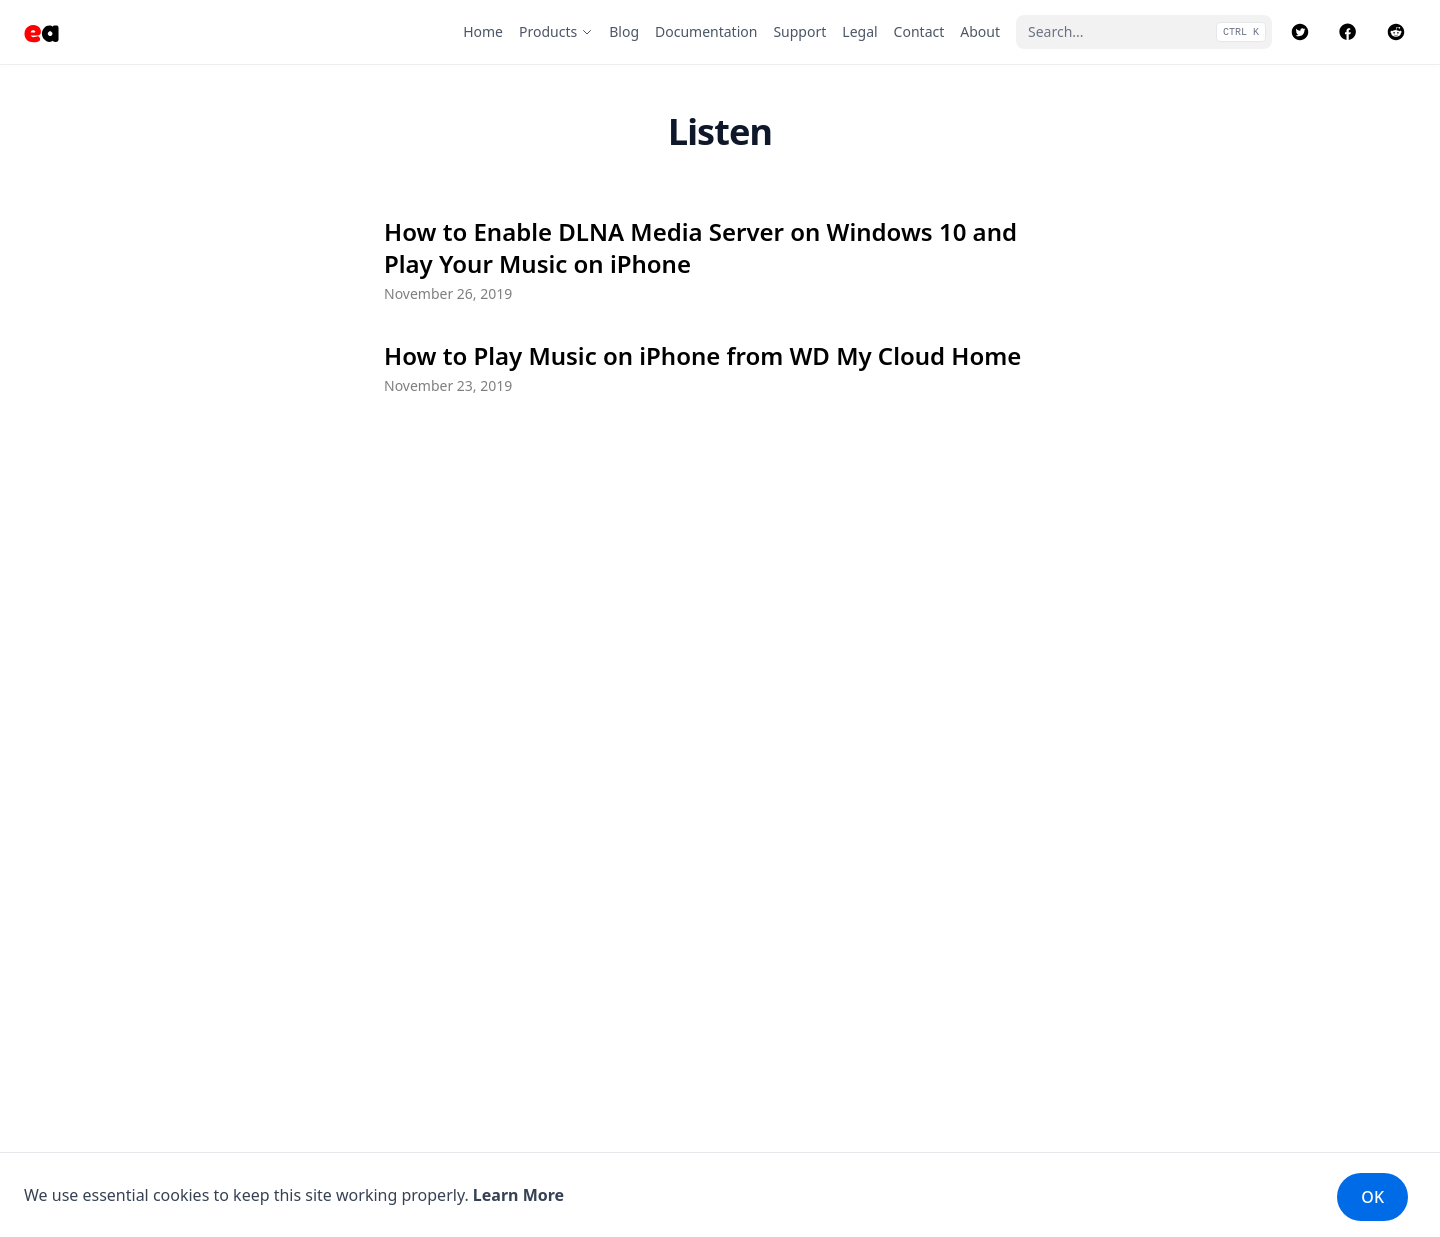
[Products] (556, 32)
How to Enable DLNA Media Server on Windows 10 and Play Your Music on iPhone (700, 248)
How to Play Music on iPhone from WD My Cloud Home (702, 356)
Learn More (518, 1195)
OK (1372, 1197)
